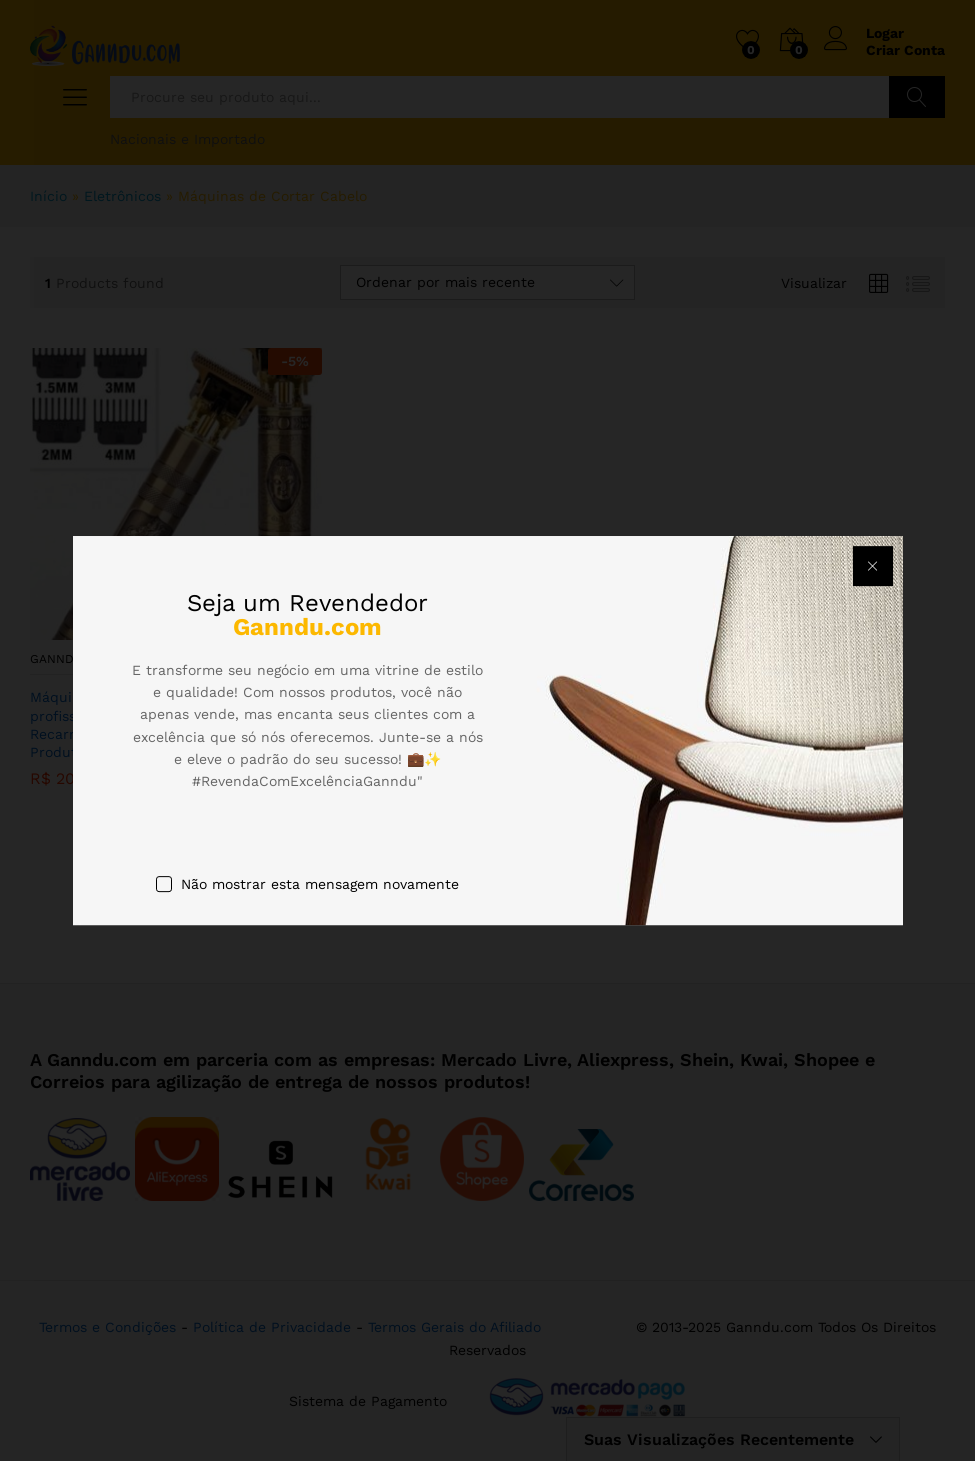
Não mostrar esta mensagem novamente (320, 884)
